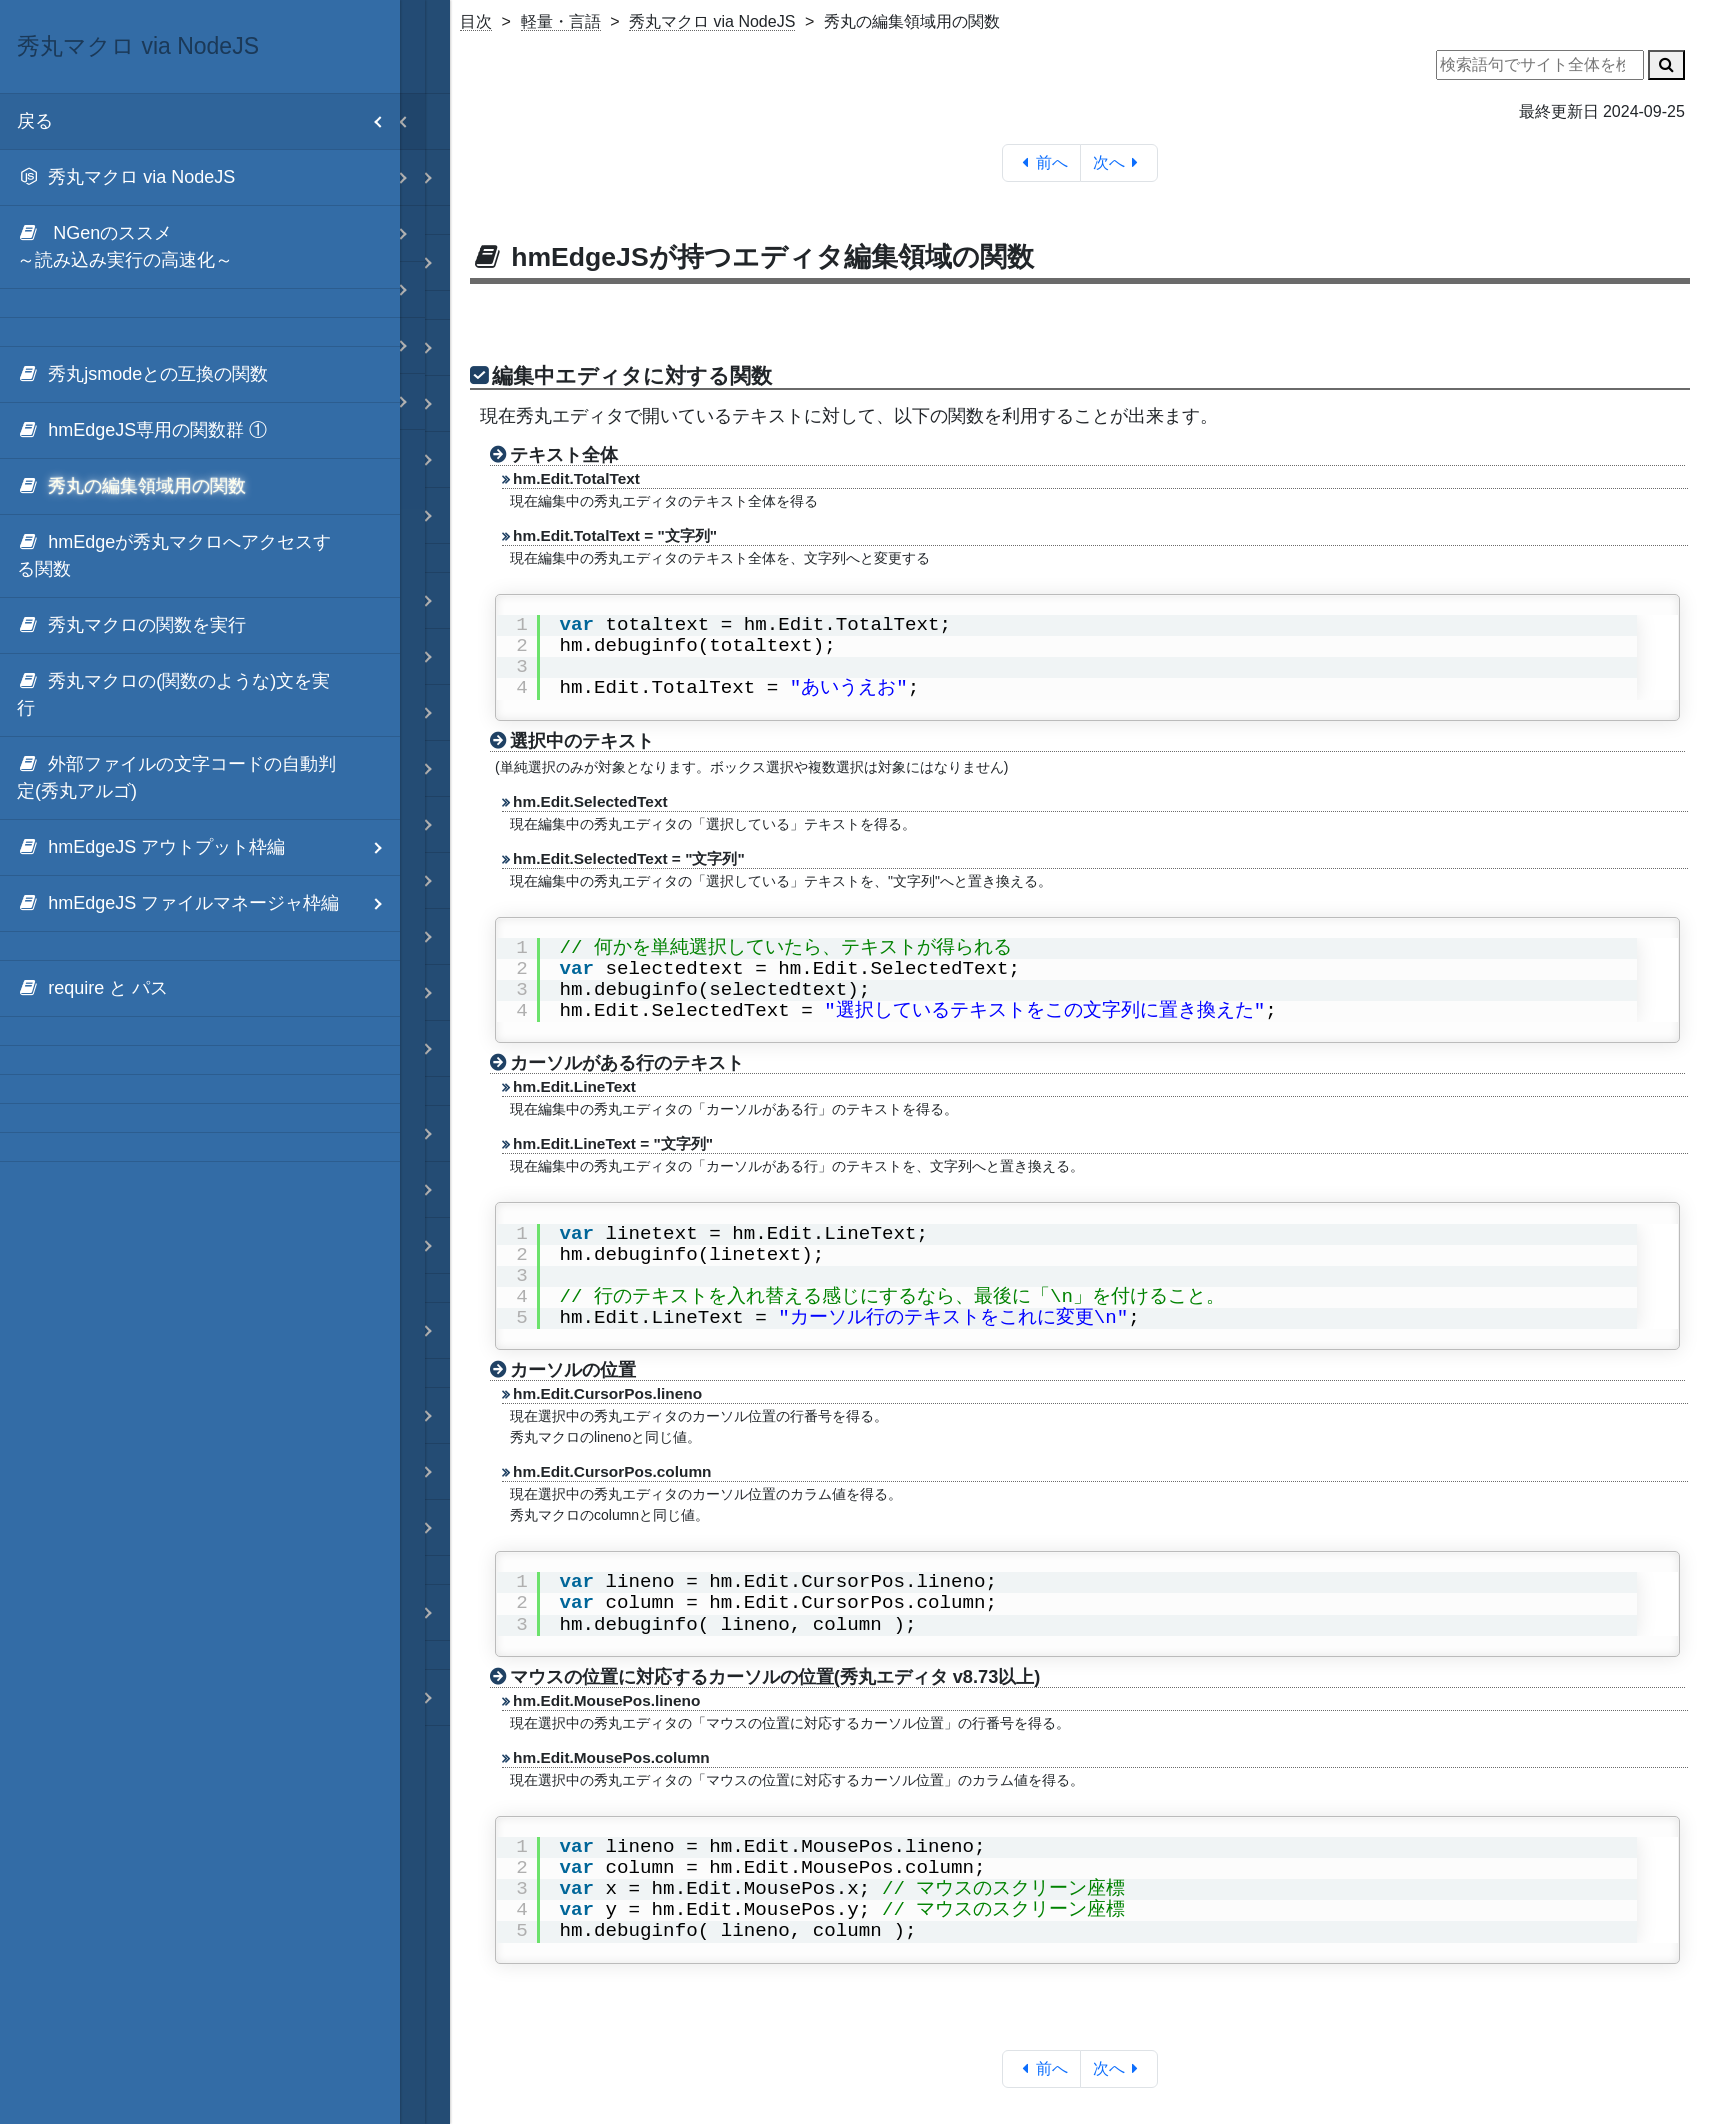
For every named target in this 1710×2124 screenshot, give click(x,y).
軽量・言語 (561, 21)
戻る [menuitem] (208, 121)
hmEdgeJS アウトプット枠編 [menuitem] (208, 847)
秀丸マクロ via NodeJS (712, 21)
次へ (1119, 162)
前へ (1041, 162)
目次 (476, 21)
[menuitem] (200, 178)
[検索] (1666, 65)
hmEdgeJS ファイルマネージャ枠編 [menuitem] (208, 903)
